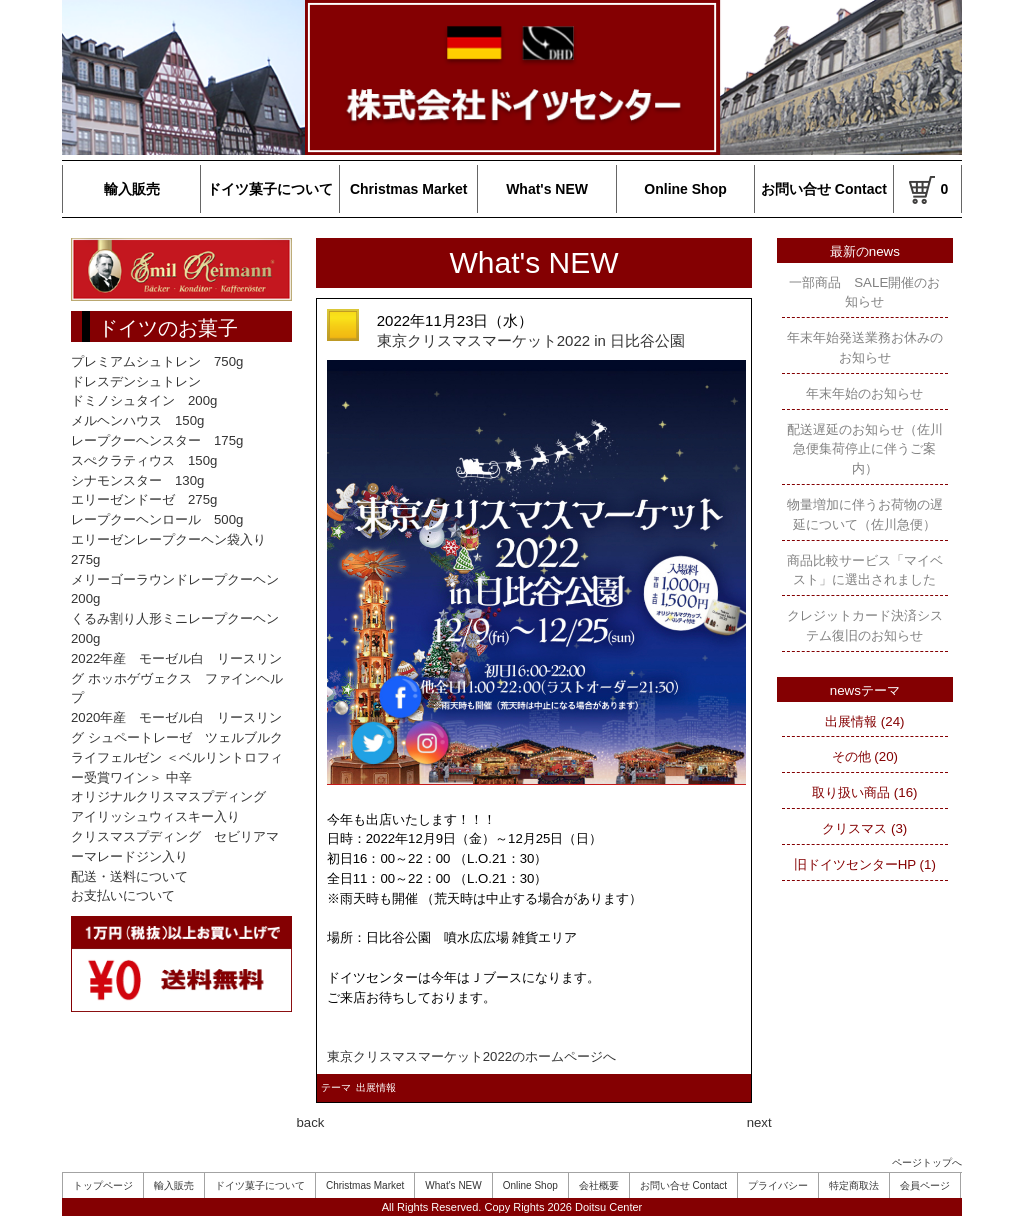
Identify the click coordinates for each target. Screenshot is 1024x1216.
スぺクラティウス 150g (144, 460)
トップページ (103, 1185)
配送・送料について (129, 876)
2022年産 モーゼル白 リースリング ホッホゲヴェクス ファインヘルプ (177, 678)
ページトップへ (927, 1162)
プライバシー (778, 1185)
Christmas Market (409, 189)
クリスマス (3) (864, 828)
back (311, 1122)
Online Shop (685, 189)
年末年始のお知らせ (864, 393)
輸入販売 (132, 189)
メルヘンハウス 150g (137, 420)
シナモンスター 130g (137, 480)
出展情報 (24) (864, 721)
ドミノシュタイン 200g (144, 400)
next (759, 1122)
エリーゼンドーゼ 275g (144, 499)
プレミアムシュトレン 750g (157, 361)
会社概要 (599, 1185)
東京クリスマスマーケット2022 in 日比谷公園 (531, 340)
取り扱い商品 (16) (864, 792)
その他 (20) (865, 756)
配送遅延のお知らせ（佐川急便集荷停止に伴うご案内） (865, 449)
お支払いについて (123, 895)
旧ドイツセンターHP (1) (865, 864)
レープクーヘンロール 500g (157, 519)
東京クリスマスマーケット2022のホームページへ (471, 1056)
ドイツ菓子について (270, 189)
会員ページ (925, 1185)
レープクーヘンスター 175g (157, 440)
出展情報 (376, 1087)
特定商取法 (854, 1185)
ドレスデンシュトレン (136, 381)
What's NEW (547, 189)
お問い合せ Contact (824, 189)
